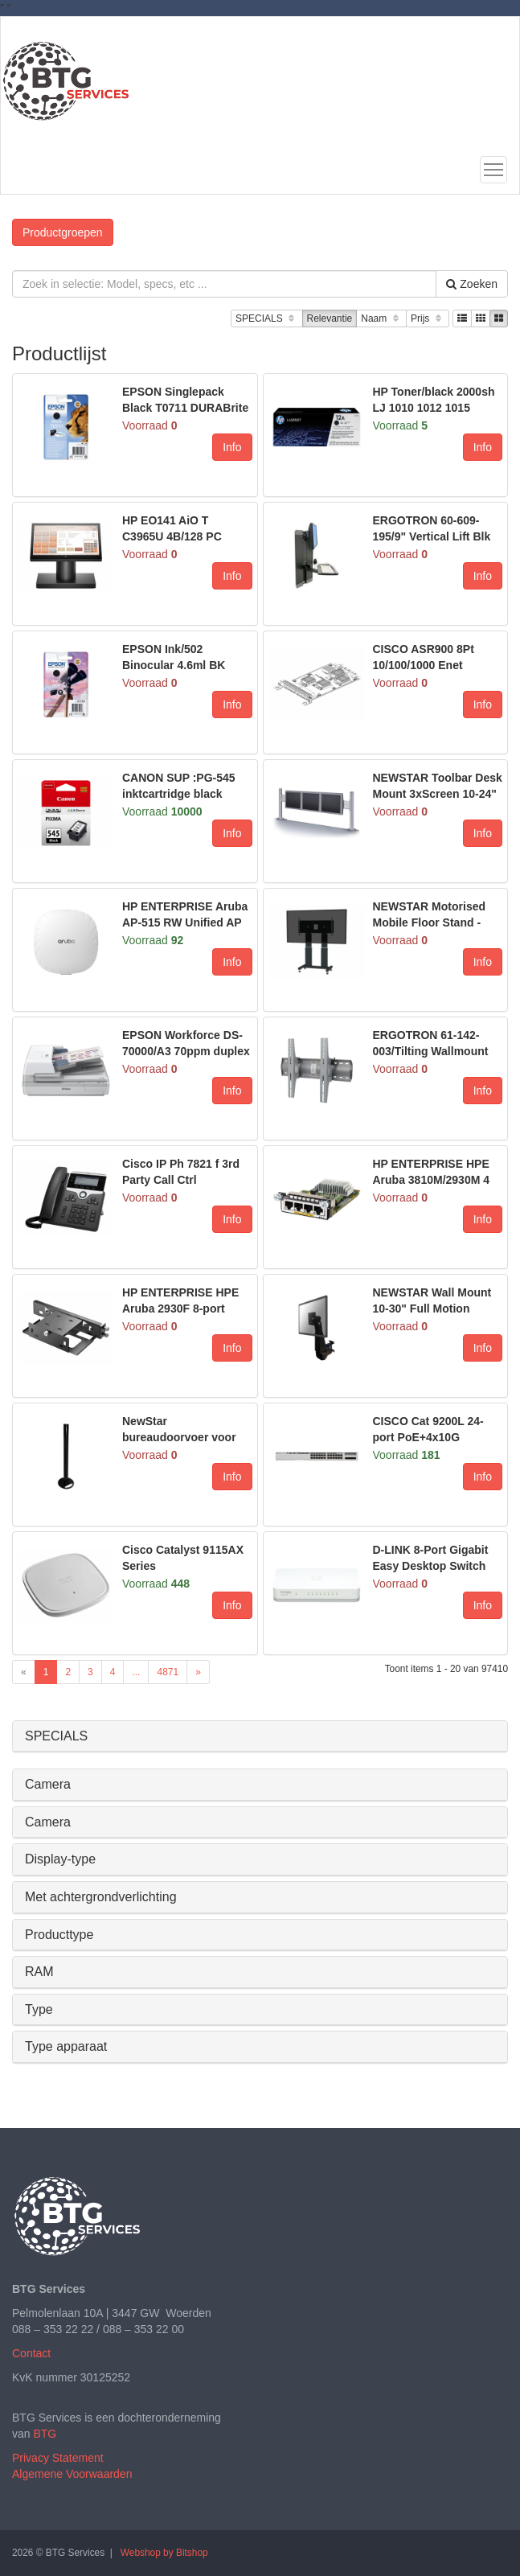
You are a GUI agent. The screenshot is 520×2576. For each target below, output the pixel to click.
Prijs (427, 319)
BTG (44, 2433)
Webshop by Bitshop (164, 2552)
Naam (381, 319)
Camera (48, 1784)
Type (39, 2009)
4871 (167, 1672)
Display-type (60, 1859)
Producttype (59, 1934)
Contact (31, 2353)
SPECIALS (266, 319)
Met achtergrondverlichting (101, 1897)
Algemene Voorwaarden (72, 2473)
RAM (39, 1971)
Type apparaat (66, 2046)
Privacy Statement (58, 2457)
